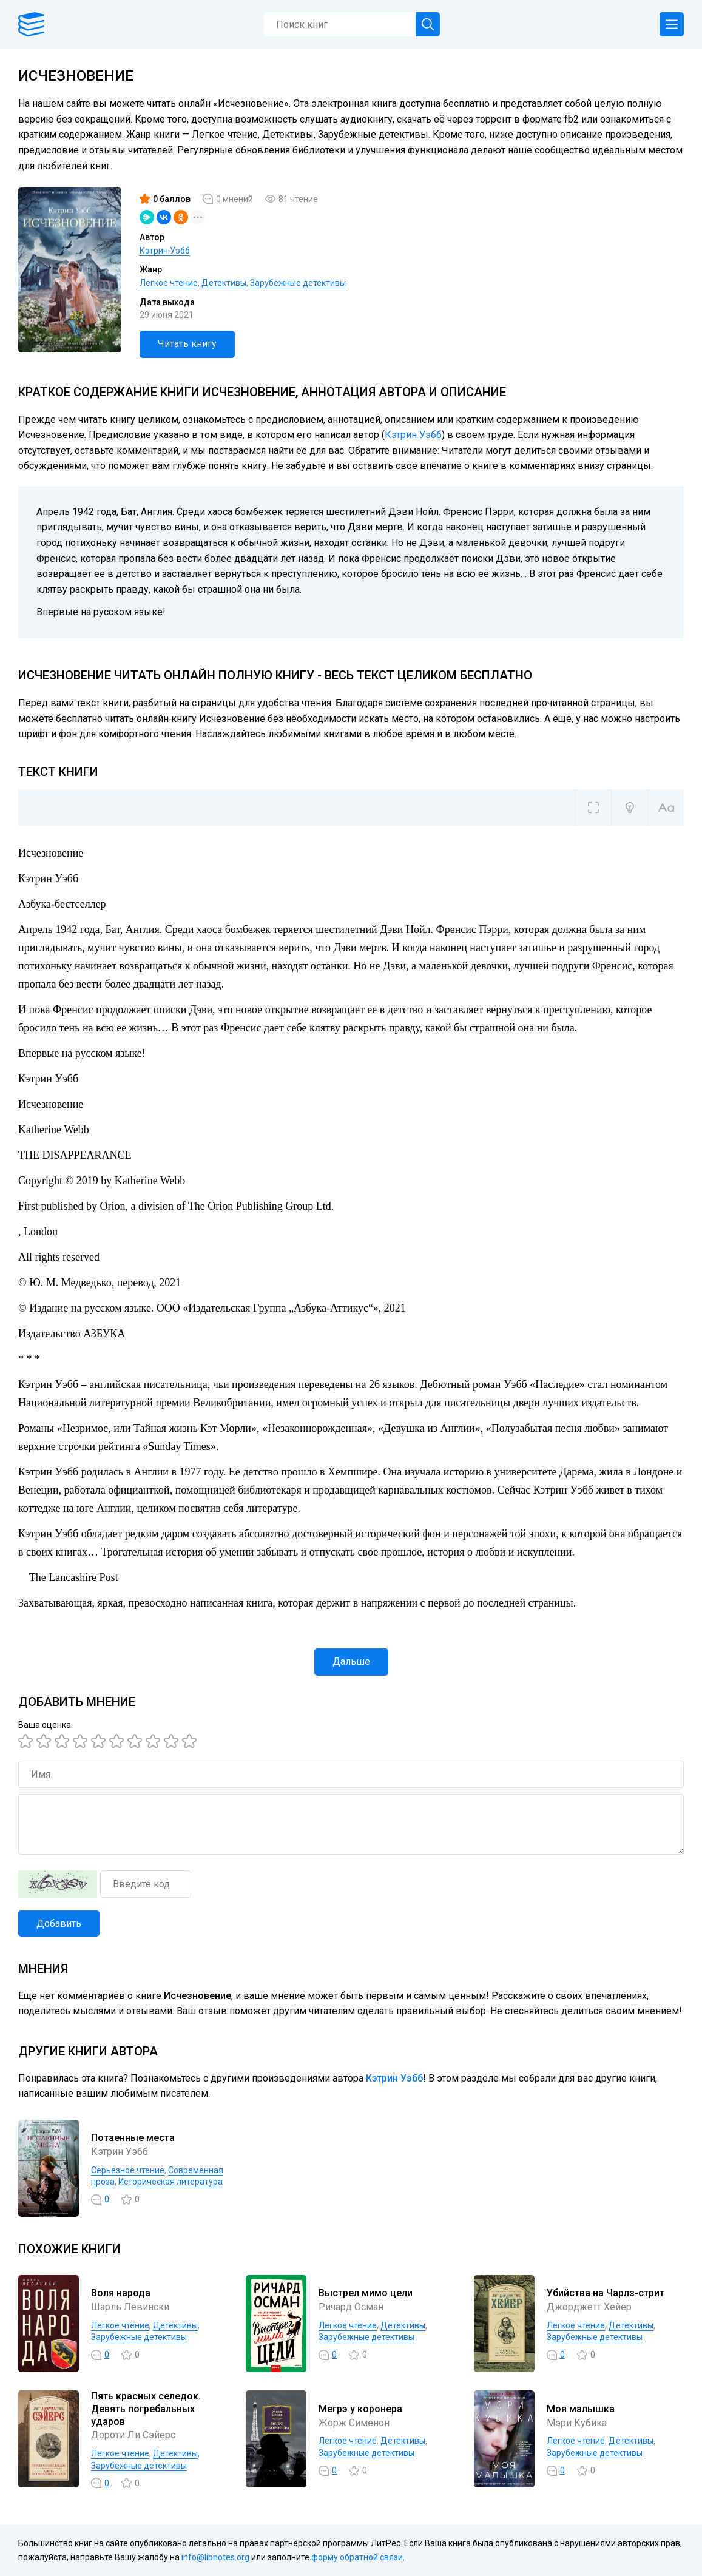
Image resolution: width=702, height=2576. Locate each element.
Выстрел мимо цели (366, 2293)
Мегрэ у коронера (360, 2409)
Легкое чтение (169, 283)
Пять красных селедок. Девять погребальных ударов (146, 2408)
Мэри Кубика (577, 2423)
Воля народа (120, 2293)
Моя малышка (581, 2409)
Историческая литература (170, 2182)
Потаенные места (133, 2137)
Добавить (58, 1923)
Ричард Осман (351, 2307)
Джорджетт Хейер (589, 2307)
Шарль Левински (130, 2307)
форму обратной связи (357, 2557)
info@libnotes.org (215, 2557)
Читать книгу (187, 343)
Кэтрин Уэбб (165, 250)
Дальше (351, 1661)
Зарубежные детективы (298, 283)
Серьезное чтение (127, 2170)
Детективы (223, 283)
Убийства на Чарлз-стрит (605, 2293)
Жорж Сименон (354, 2423)
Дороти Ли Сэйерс (133, 2435)
